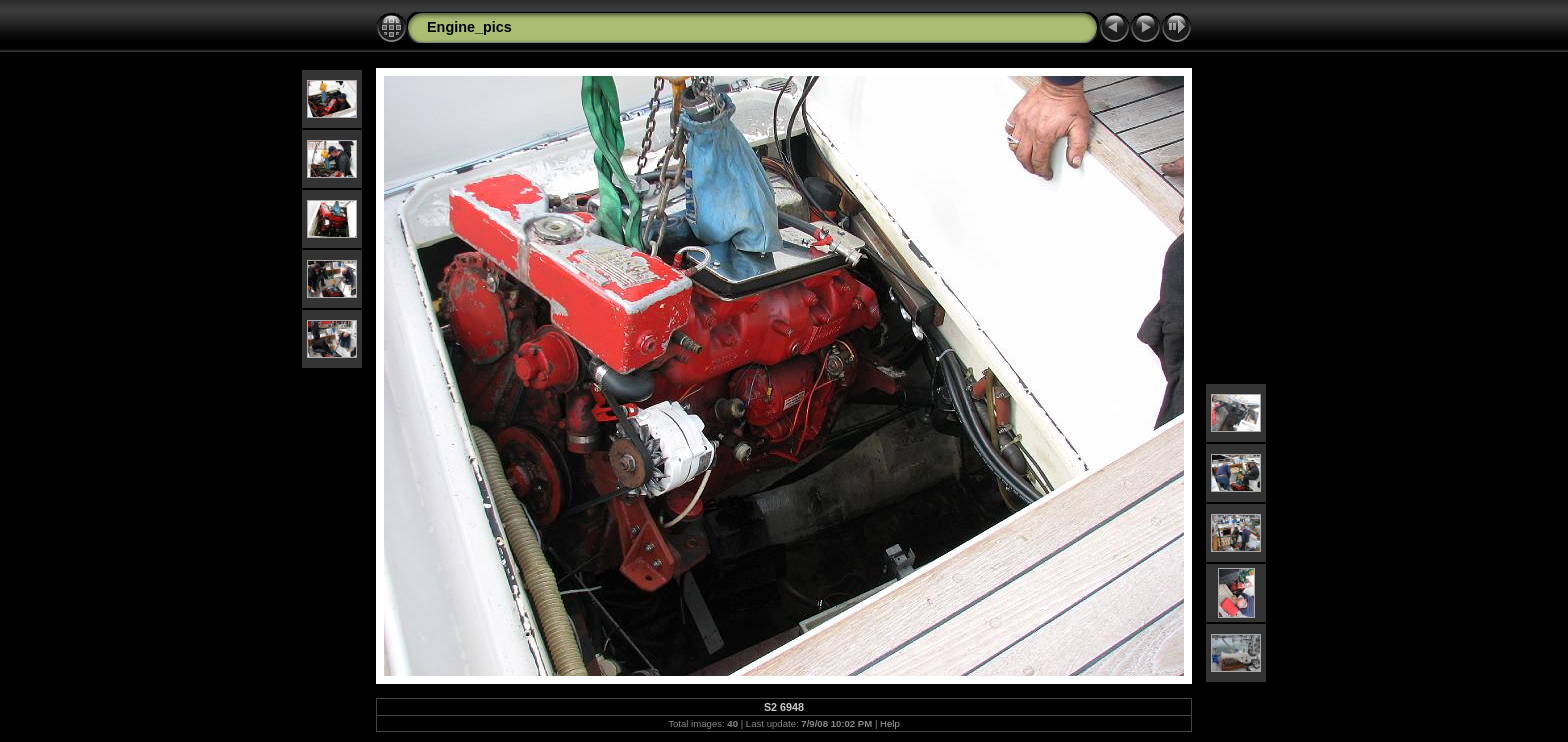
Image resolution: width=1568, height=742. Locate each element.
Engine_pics (469, 27)
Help (890, 723)
